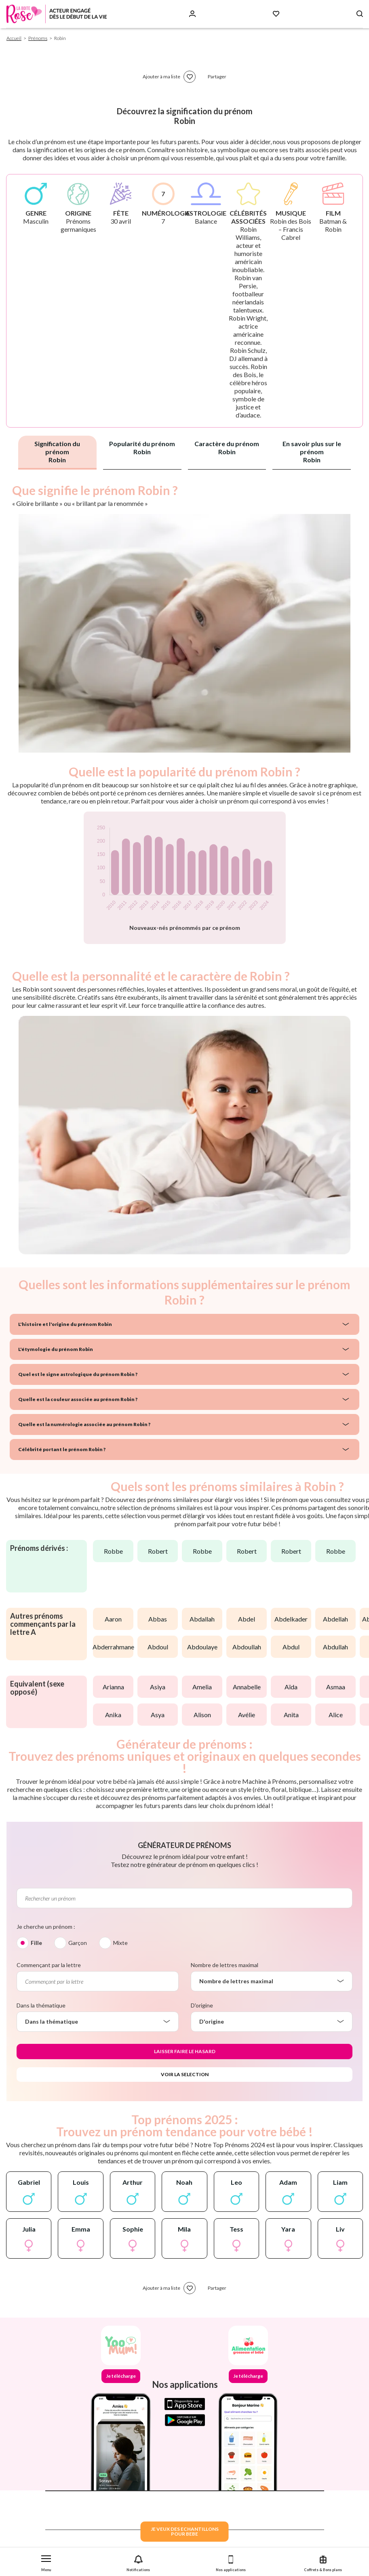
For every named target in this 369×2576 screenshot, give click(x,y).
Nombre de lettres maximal (224, 1964)
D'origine (202, 2005)
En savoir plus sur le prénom (312, 452)
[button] (46, 2561)
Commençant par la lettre (49, 1964)
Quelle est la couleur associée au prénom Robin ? (77, 1399)
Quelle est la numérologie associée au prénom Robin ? (84, 1424)
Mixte (120, 1942)
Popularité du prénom (142, 447)
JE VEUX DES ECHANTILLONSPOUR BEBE (185, 2531)
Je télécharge (121, 2376)
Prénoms (37, 38)
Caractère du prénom (226, 447)
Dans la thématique (41, 2005)
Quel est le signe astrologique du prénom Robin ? (77, 1374)
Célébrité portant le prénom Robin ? (61, 1449)
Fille (36, 1942)
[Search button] (359, 14)
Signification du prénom (57, 452)
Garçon (77, 1942)
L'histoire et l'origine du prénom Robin (65, 1324)
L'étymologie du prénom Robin (55, 1349)
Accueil (13, 38)
